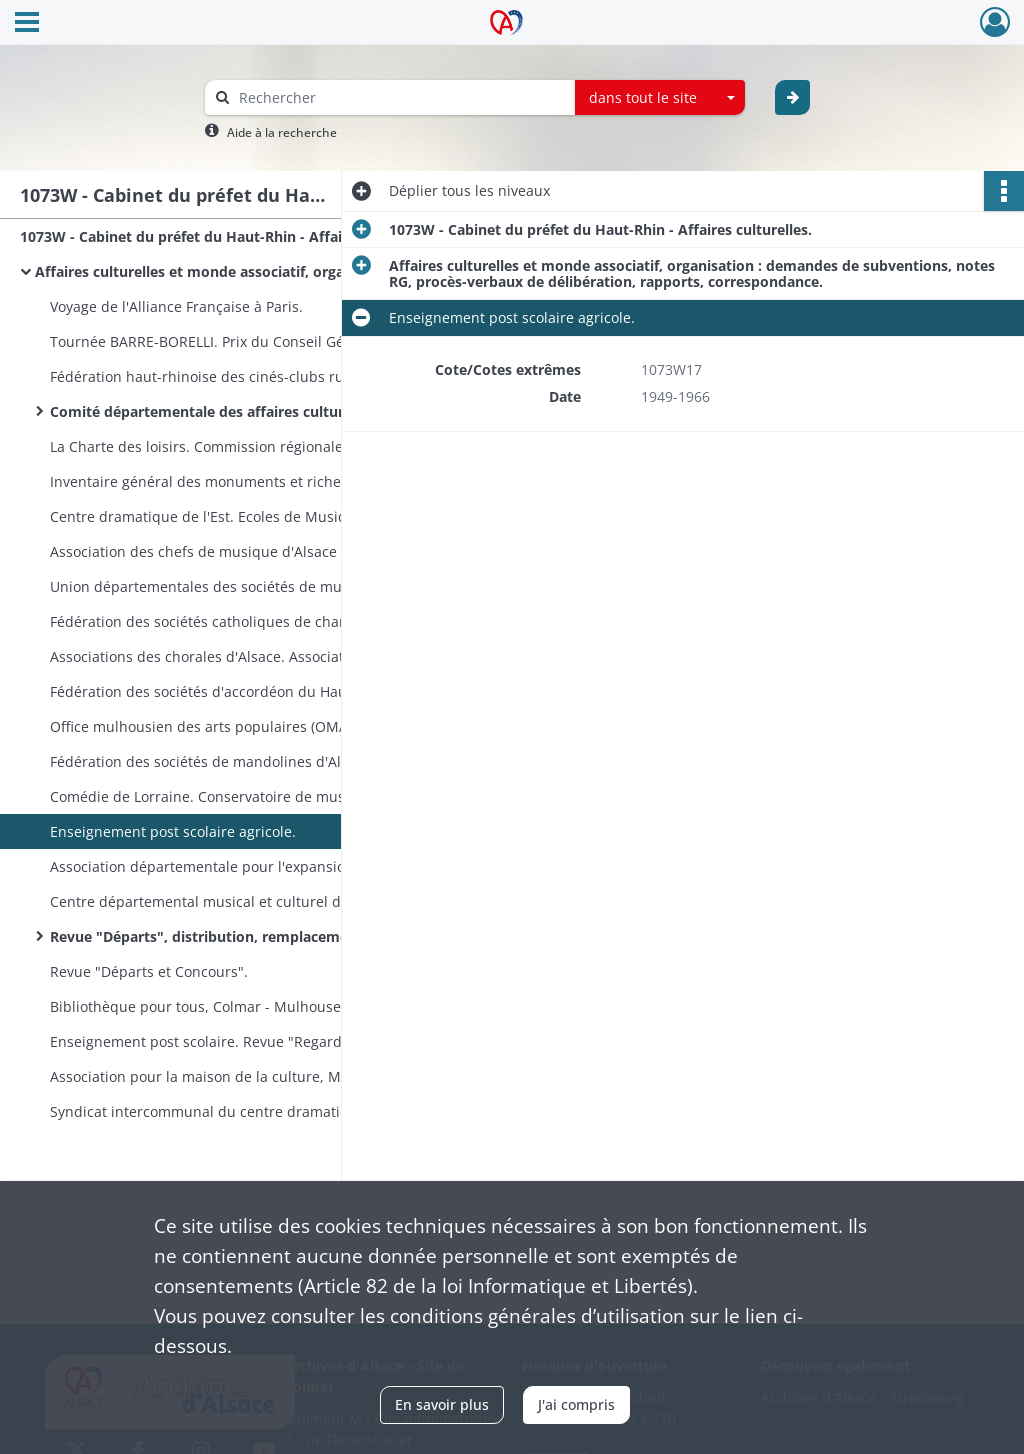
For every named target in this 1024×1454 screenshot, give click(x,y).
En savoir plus (442, 1404)
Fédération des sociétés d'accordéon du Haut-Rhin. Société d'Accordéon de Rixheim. (250, 691)
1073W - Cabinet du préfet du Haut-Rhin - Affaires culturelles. (220, 236)
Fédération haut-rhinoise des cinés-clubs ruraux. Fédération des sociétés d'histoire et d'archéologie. (250, 376)
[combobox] (660, 98)
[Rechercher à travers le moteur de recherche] (400, 97)
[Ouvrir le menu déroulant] (27, 24)
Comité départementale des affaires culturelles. (214, 411)
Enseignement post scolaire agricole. (173, 831)
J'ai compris (576, 1404)
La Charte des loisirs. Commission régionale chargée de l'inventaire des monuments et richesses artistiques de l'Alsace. (250, 446)
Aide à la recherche (282, 132)
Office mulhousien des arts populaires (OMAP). (207, 726)
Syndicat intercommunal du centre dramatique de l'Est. (236, 1111)
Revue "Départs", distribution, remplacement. (208, 936)
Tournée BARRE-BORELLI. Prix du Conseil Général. (216, 341)
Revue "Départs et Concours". (149, 971)
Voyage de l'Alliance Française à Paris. (176, 306)
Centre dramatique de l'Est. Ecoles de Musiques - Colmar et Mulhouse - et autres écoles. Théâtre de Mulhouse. (250, 516)
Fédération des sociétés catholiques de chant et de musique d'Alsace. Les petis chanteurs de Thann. (250, 621)
